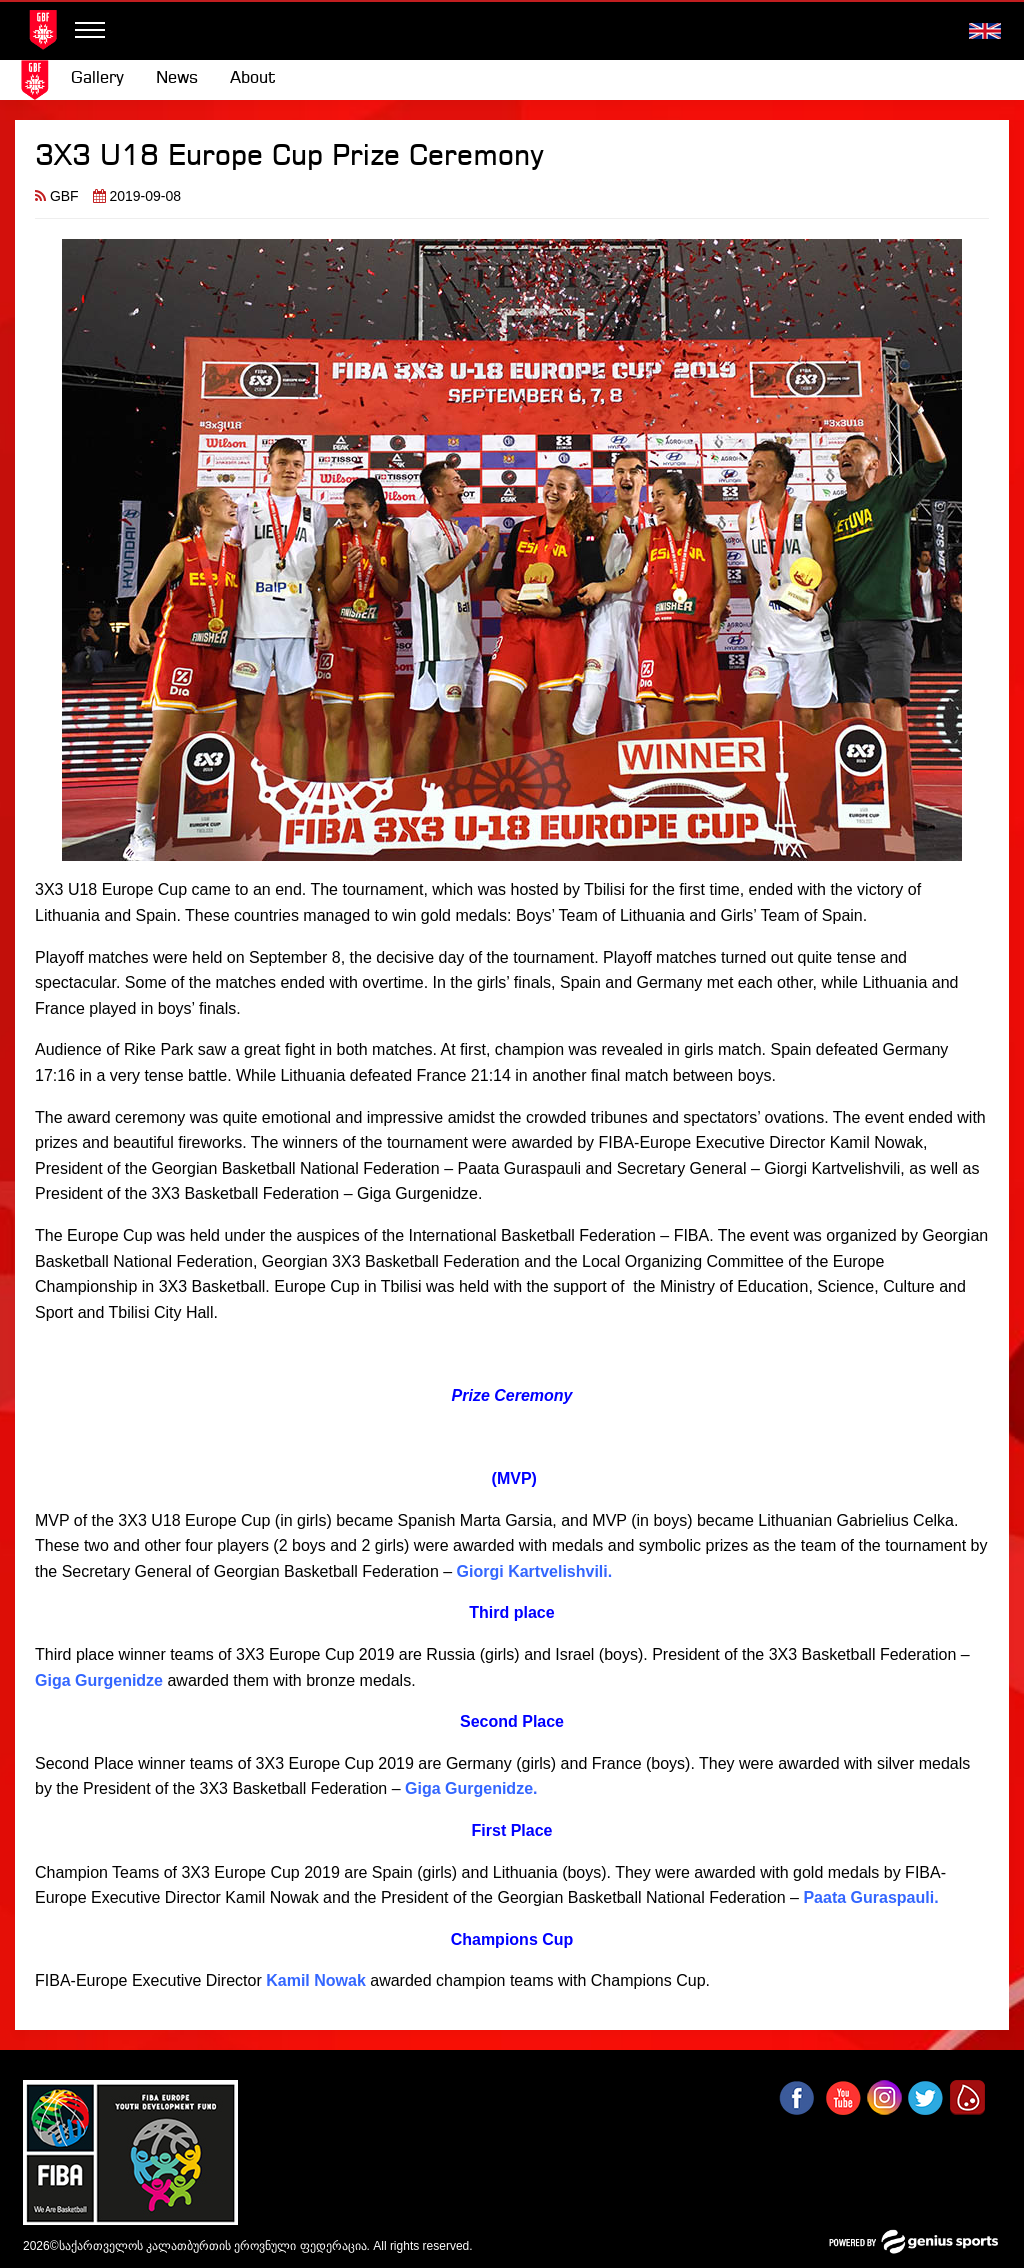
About (253, 78)
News (177, 78)
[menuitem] (97, 79)
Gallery (97, 78)
